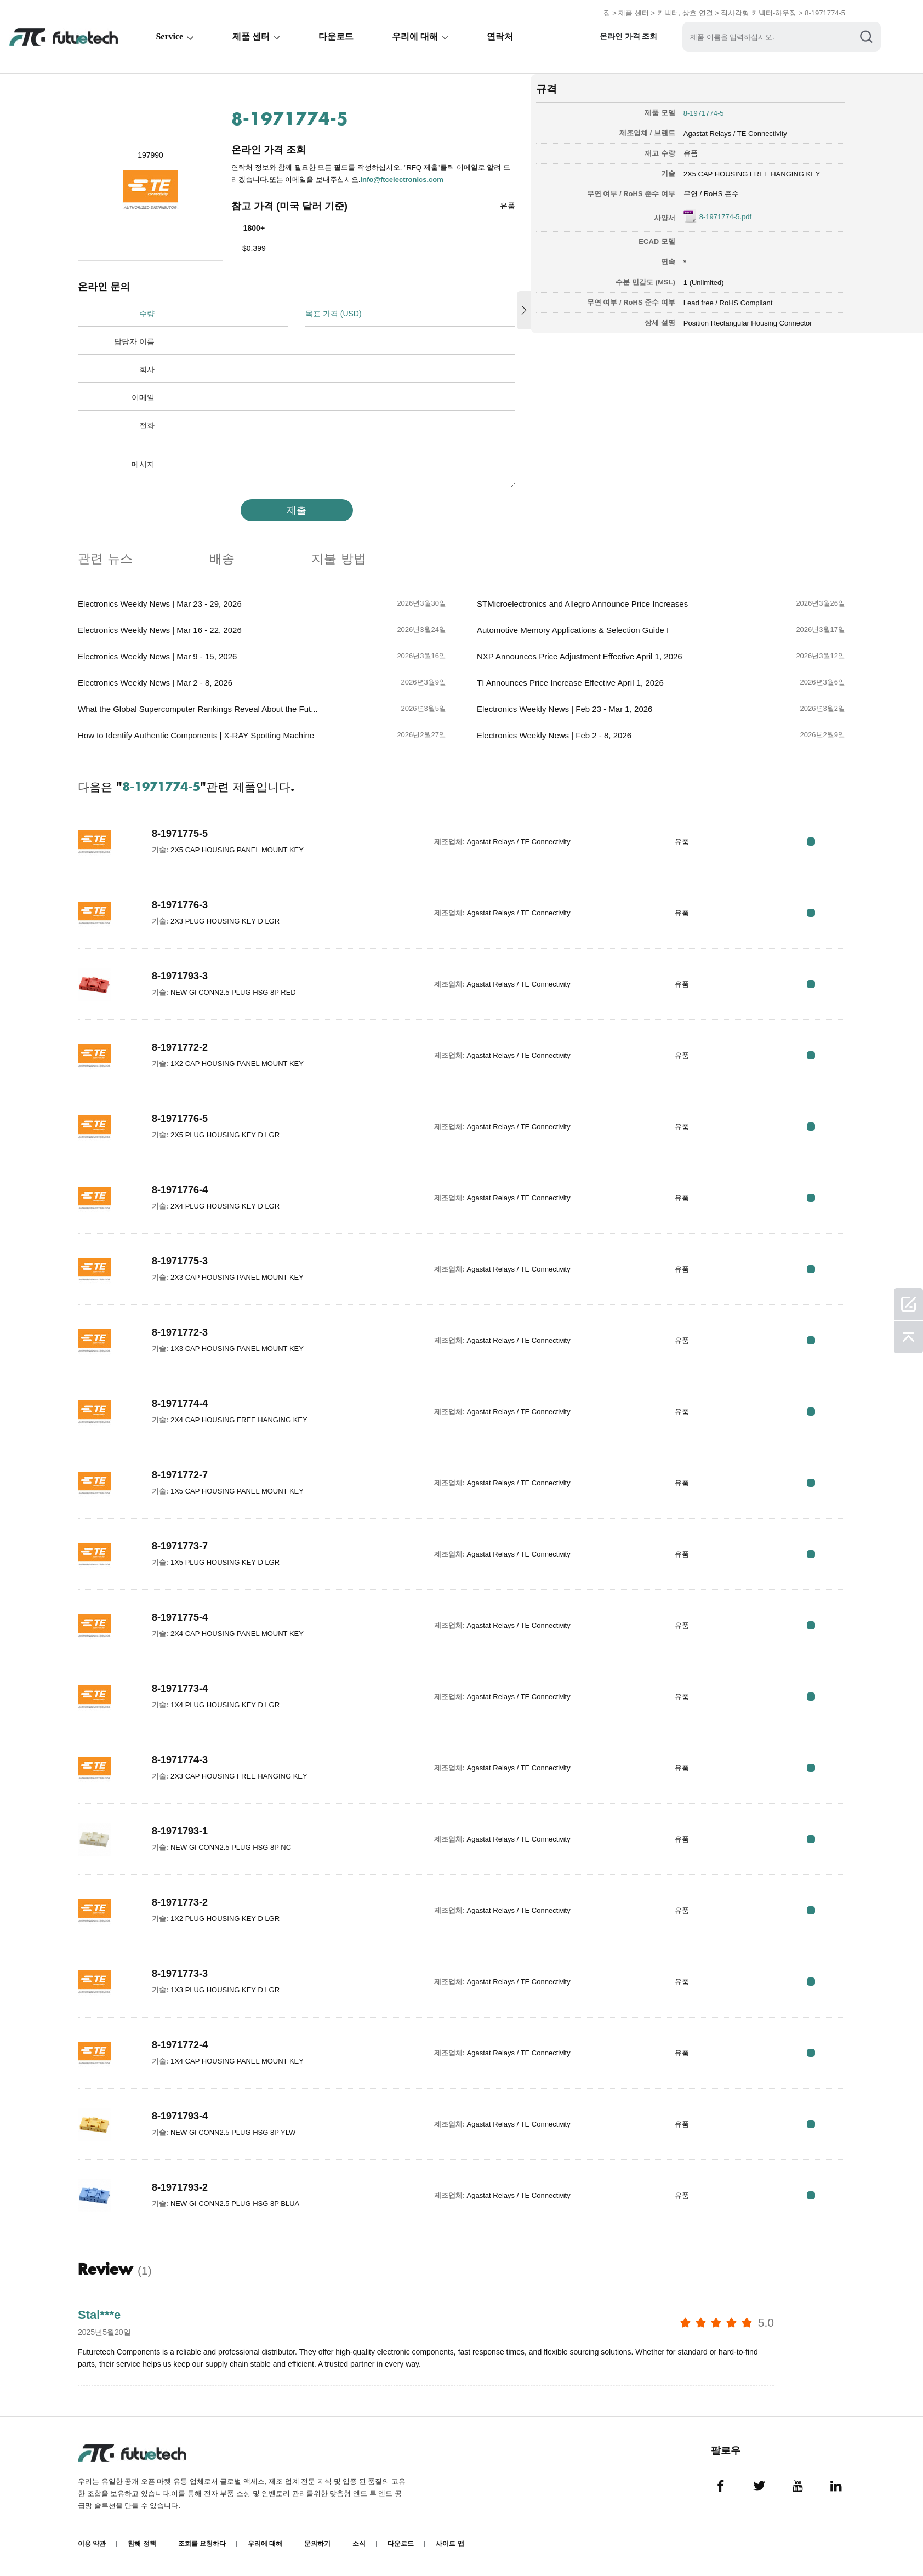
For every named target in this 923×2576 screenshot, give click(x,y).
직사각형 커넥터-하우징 (758, 13)
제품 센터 (633, 13)
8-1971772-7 (180, 1474)
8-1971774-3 (180, 1759)
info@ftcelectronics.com (401, 179)
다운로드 (337, 36)
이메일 (143, 397)
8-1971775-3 (180, 1261)
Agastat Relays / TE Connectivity (735, 133)
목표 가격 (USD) (333, 313)
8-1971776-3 (180, 904)
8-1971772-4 (180, 2044)
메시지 (143, 464)
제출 (296, 510)
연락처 (503, 36)
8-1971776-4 (180, 1189)
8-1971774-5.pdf (725, 217)
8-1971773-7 (180, 1546)
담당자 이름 (134, 341)
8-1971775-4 (180, 1617)
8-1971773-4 (180, 1688)
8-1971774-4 (180, 1403)
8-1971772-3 (180, 1332)
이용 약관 (92, 2543)
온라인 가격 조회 (632, 36)
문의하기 (317, 2543)
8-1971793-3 (180, 976)
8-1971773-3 (180, 1973)
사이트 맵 (450, 2543)
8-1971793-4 (180, 2116)
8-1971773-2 (180, 1902)
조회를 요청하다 (202, 2543)
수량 (147, 313)
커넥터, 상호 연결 (685, 13)
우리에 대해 (417, 36)
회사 (147, 369)
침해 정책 (142, 2543)
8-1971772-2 (180, 1047)
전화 (147, 425)
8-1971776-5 (180, 1118)
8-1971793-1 (180, 1831)
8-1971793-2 (180, 2187)
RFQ (811, 841)
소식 (359, 2543)
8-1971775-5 (180, 833)
